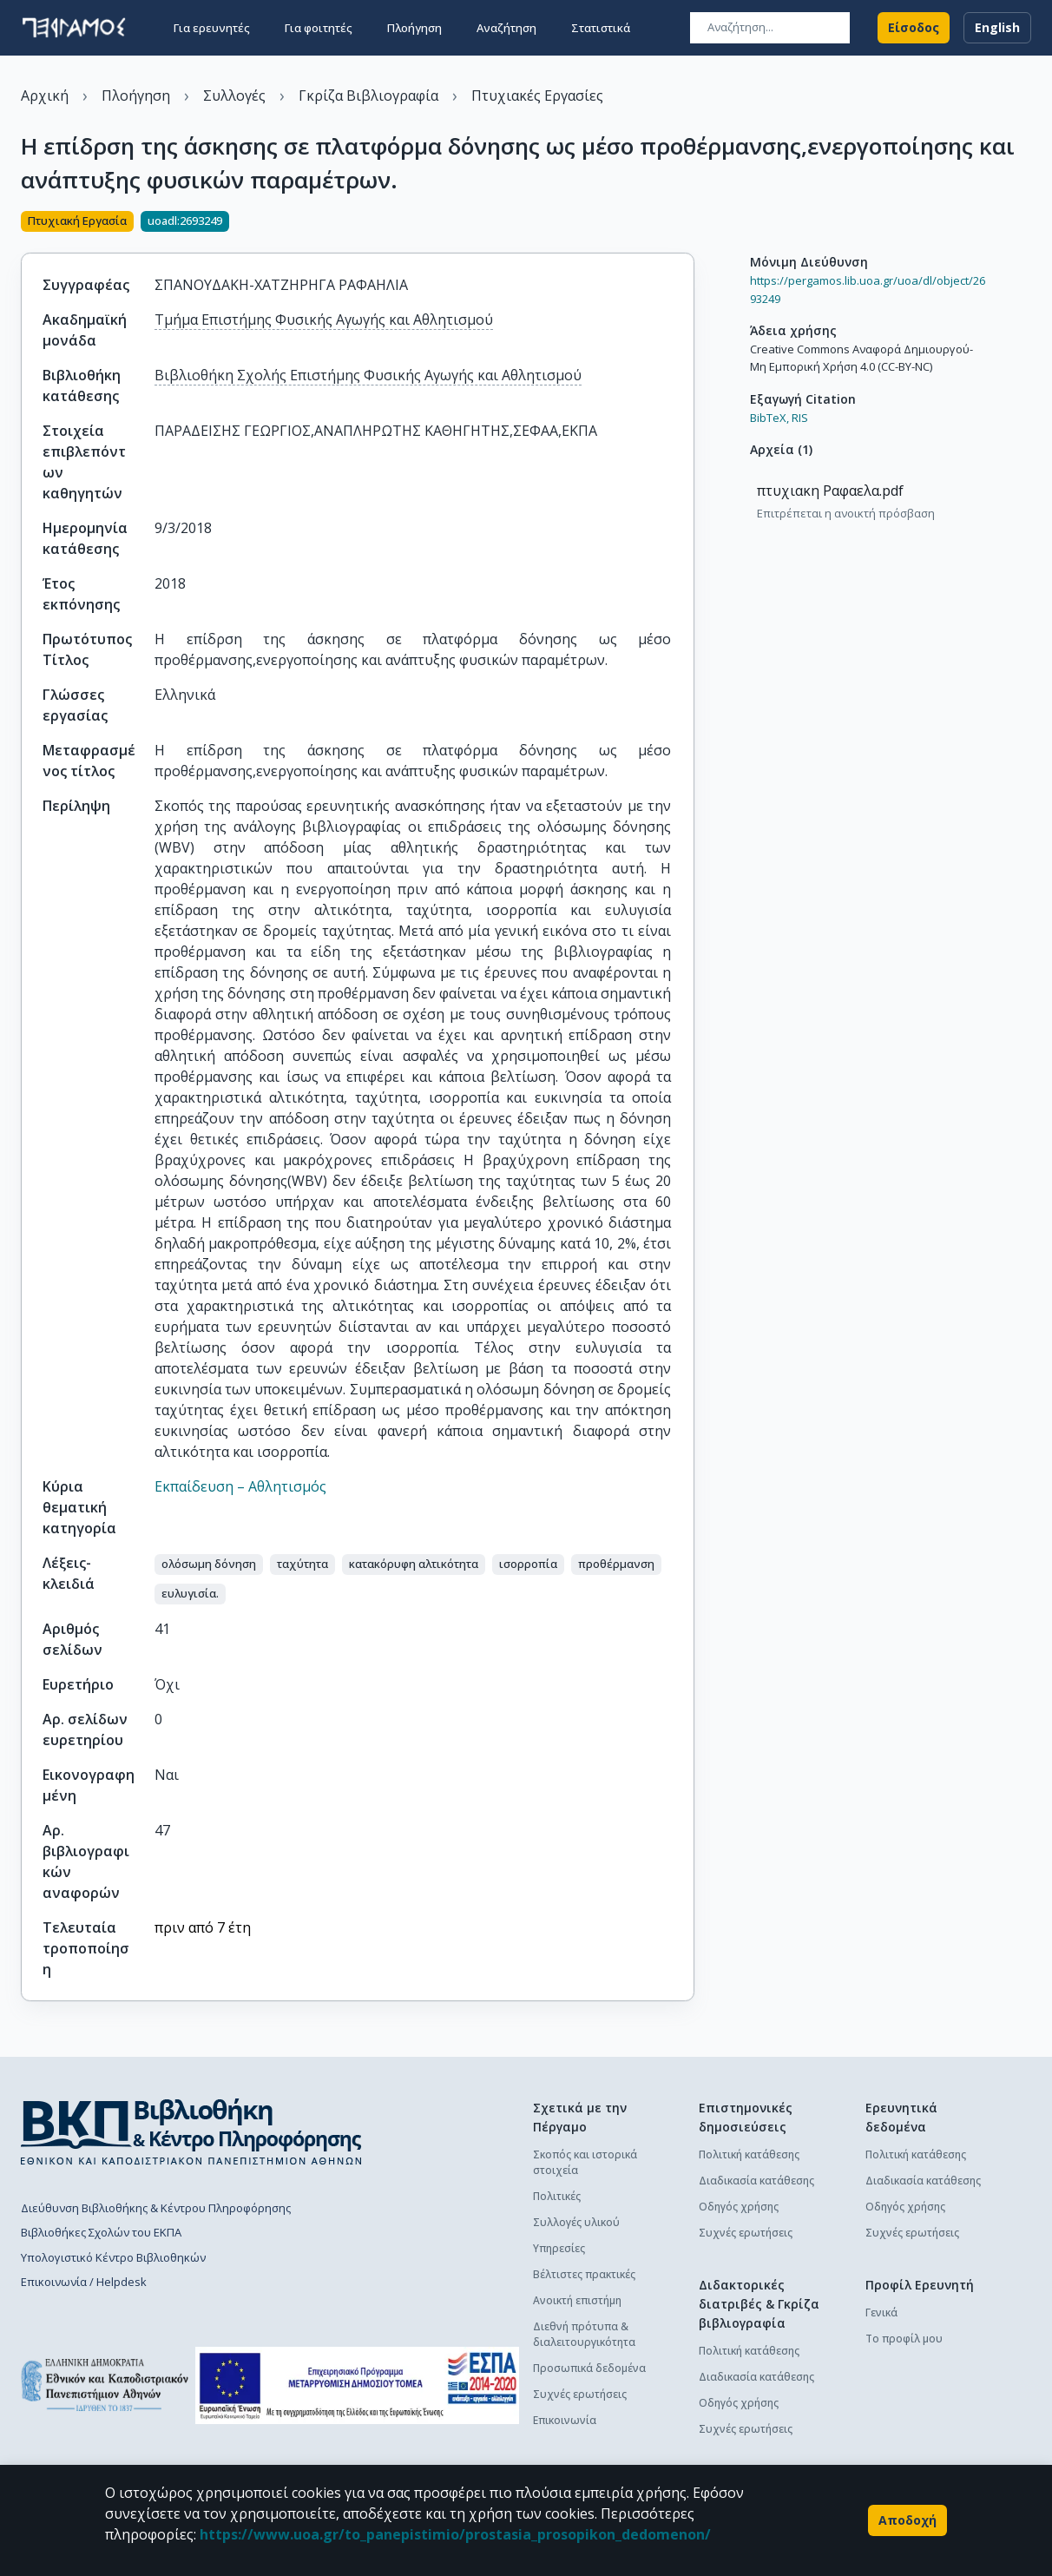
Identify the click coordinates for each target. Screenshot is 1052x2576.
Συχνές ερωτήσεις (580, 2394)
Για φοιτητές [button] (318, 28)
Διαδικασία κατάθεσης (756, 2180)
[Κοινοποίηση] (687, 223)
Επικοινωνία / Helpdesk (84, 2281)
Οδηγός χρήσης (739, 2206)
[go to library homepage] (191, 2131)
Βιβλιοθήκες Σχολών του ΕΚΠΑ (101, 2232)
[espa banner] (357, 2385)
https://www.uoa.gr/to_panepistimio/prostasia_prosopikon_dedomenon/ (455, 2534)
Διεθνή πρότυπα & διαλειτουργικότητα (584, 2334)
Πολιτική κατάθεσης (749, 2154)
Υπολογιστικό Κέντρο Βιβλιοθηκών (113, 2257)
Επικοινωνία (564, 2420)
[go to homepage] (74, 28)
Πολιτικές (557, 2196)
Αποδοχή (907, 2520)
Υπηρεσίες (559, 2248)
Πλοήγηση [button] (414, 28)
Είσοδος (914, 27)
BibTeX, (769, 417)
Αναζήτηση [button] (506, 28)
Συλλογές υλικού (576, 2222)
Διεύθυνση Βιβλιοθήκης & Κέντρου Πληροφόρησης (156, 2208)
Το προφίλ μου (904, 2338)
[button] (209, 1564)
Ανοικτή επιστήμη (577, 2300)
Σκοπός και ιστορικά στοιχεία (585, 2162)
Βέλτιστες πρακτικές (584, 2274)
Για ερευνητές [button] (212, 28)
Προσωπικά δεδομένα (589, 2368)
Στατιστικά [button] (600, 28)
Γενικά (881, 2312)
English (997, 28)
